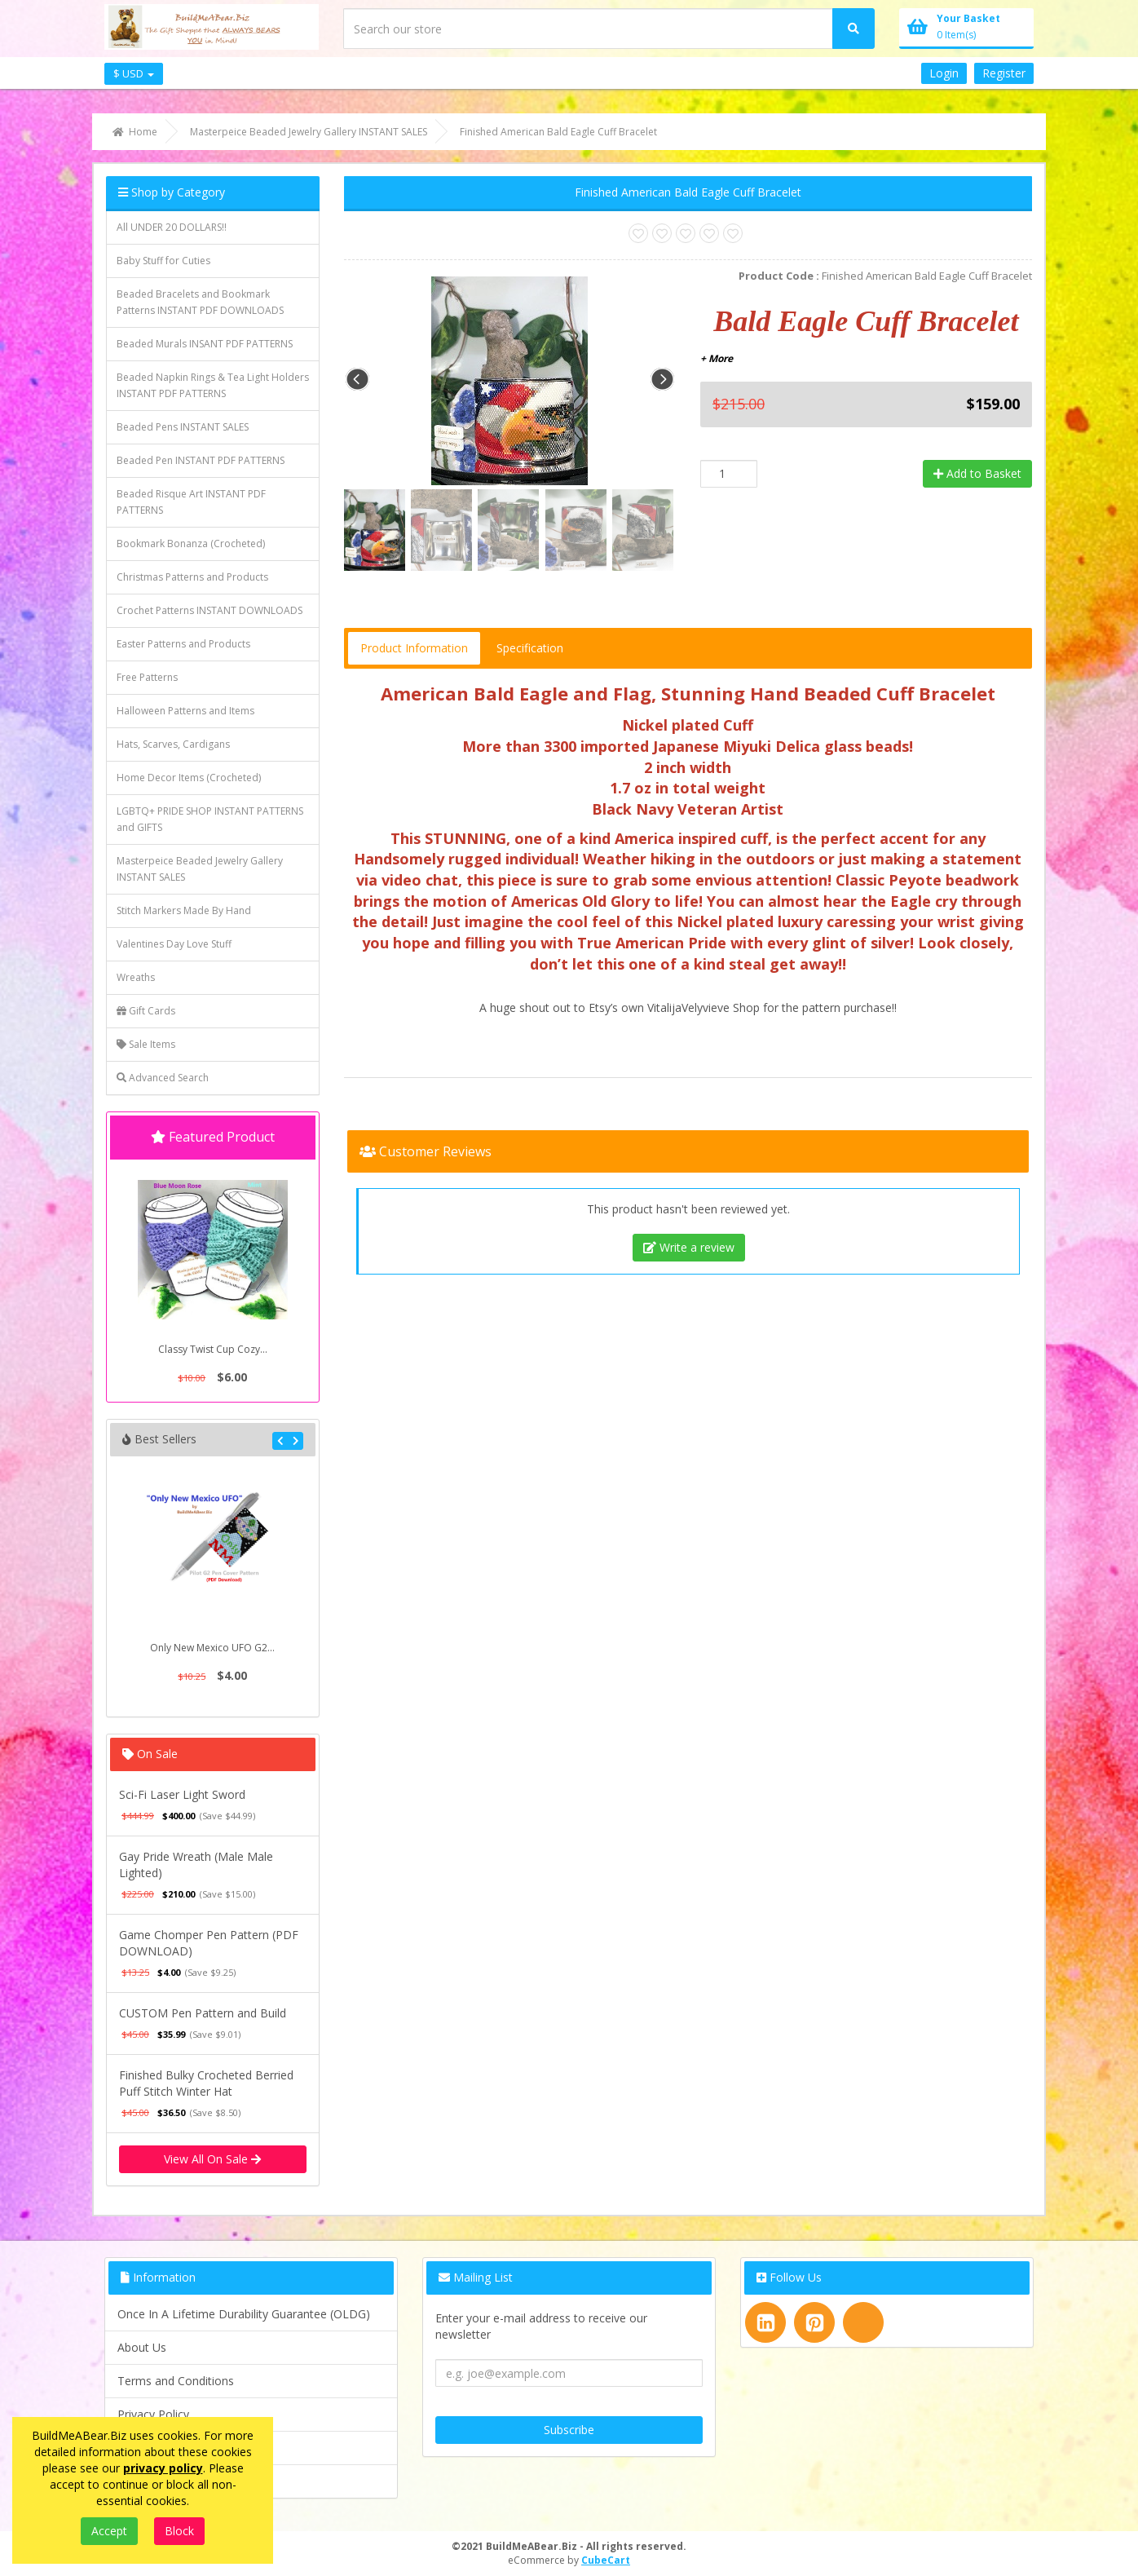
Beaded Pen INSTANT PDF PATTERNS (200, 460)
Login (944, 73)
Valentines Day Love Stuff (174, 944)
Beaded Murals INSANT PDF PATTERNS (205, 344)
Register (1004, 73)
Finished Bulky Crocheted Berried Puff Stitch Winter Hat (206, 2083)
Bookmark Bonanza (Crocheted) (191, 543)
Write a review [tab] (688, 1247)
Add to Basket (977, 473)
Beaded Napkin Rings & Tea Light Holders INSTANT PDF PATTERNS (213, 385)
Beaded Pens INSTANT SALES (183, 427)
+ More (716, 358)
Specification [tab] (529, 648)
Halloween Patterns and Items (185, 711)
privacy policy (163, 2468)
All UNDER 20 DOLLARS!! (172, 227)
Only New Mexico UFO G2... (212, 1648)
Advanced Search (163, 1078)
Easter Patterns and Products (183, 644)
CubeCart (605, 2560)
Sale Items (146, 1044)
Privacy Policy (153, 2414)
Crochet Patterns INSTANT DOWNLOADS (209, 610)
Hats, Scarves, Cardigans (173, 744)
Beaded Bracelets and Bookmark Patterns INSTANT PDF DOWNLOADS (200, 302)
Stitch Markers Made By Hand (184, 910)
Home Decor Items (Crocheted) (189, 777)
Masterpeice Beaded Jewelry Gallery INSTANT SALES (200, 869)
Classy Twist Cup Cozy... (212, 1349)
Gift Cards (146, 1011)
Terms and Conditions (175, 2380)
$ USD (133, 73)
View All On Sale (212, 2159)
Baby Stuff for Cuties (163, 260)
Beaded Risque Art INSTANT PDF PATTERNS (191, 502)
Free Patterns (147, 677)
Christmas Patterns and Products (192, 577)
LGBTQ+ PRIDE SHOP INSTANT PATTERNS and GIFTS (210, 819)
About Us (141, 2347)
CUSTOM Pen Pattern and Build (202, 2013)
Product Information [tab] (414, 648)
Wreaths (136, 977)
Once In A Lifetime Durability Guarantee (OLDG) (243, 2314)
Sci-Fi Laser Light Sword (182, 1794)
